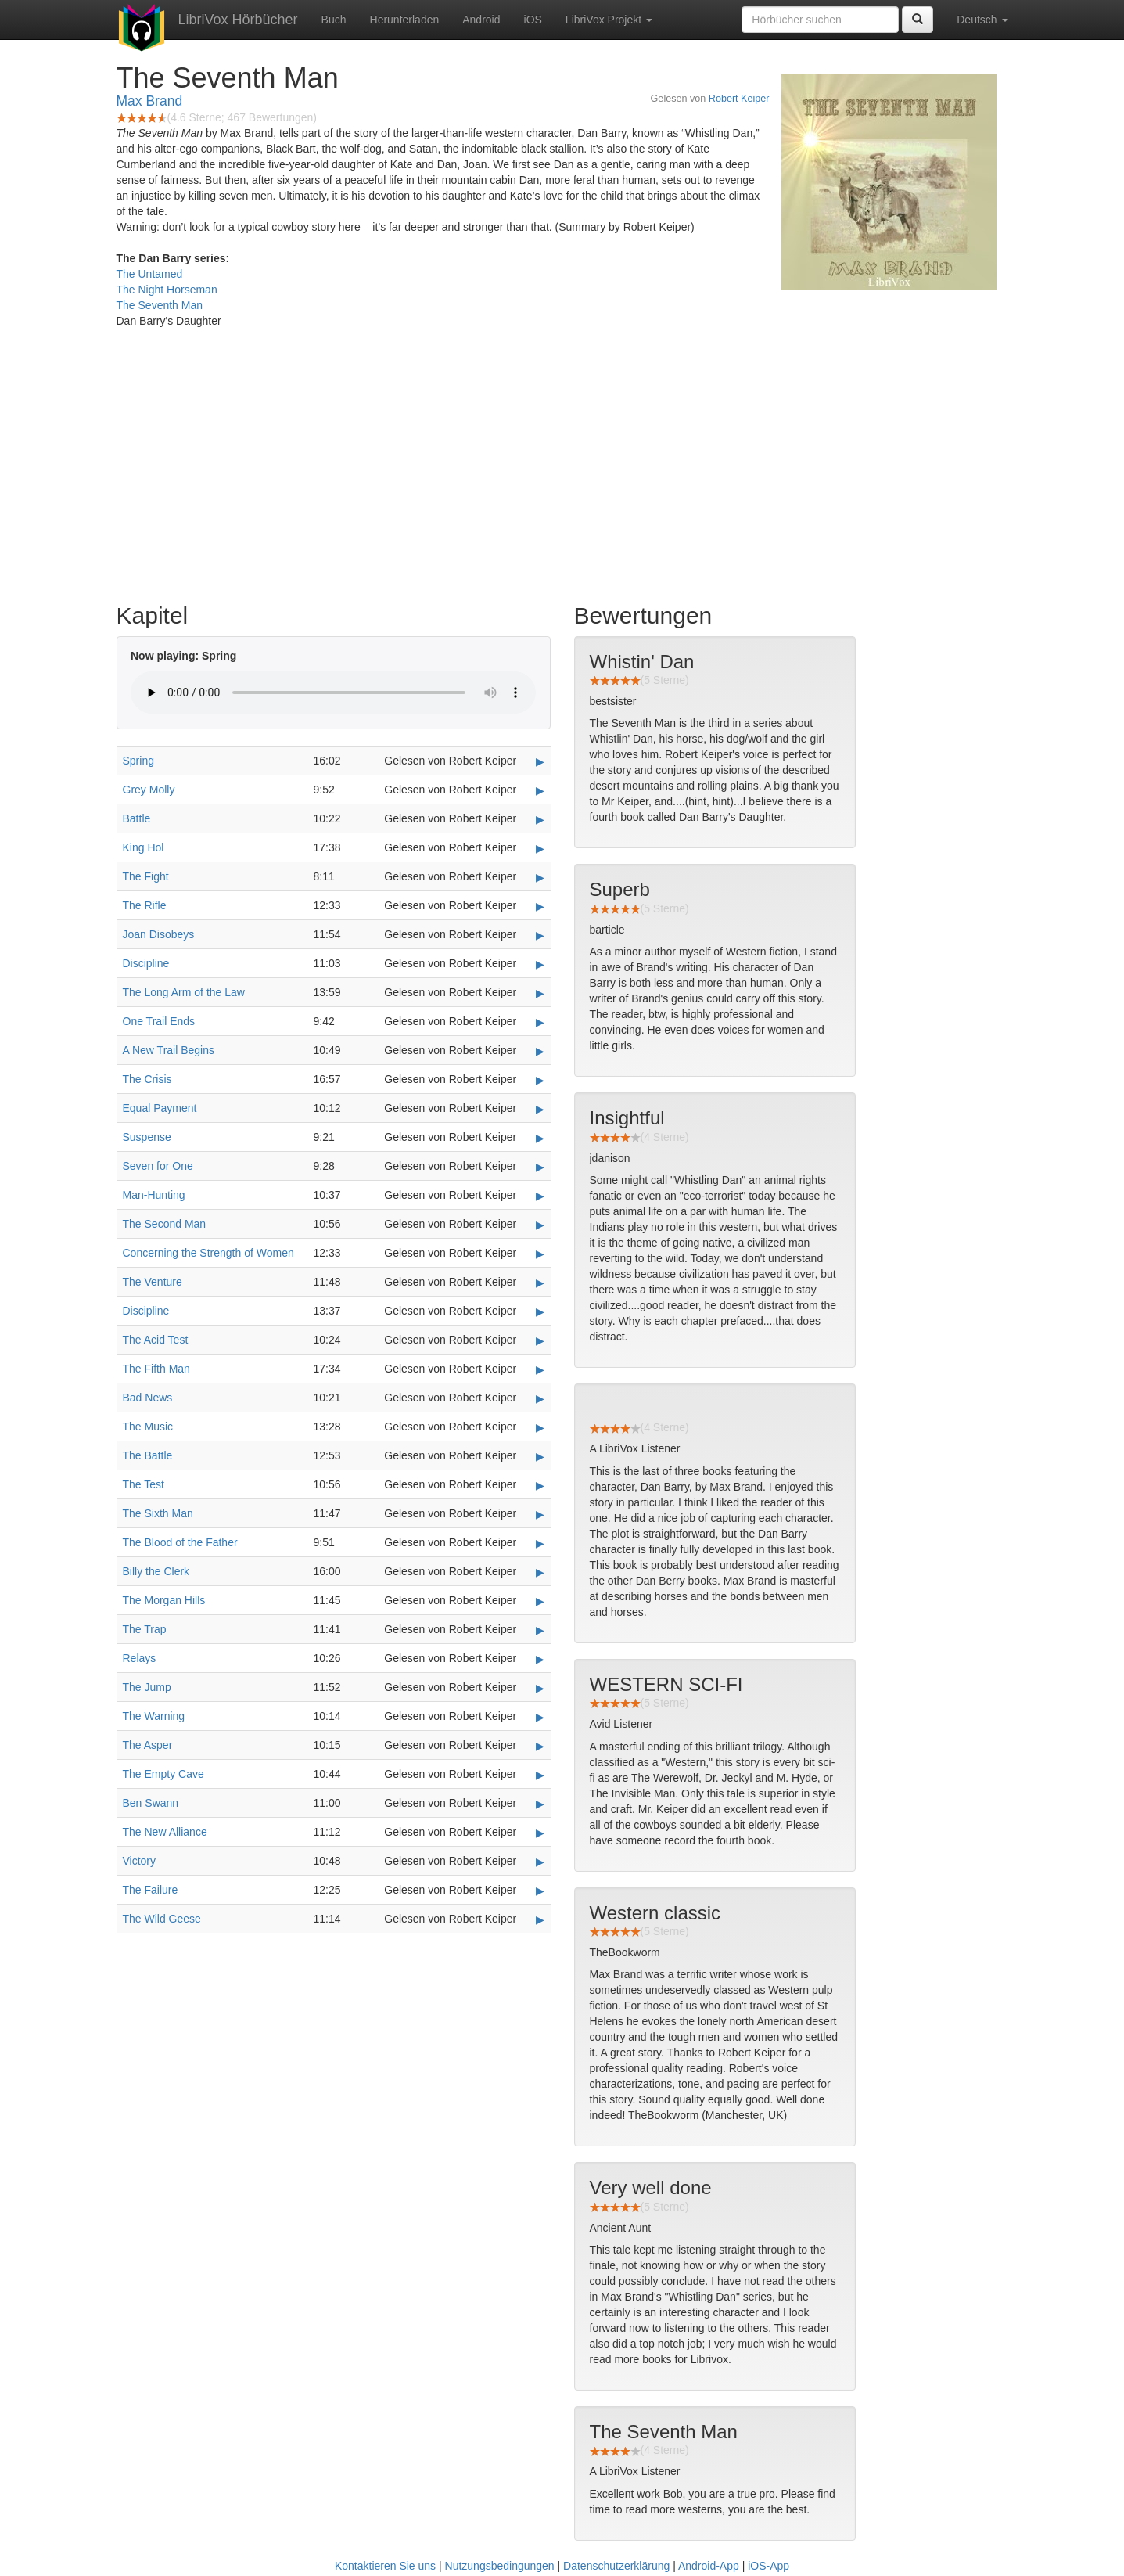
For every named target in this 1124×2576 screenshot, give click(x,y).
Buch (334, 19)
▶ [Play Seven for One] (540, 1166)
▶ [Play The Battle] (540, 1456)
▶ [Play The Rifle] (540, 906)
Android (481, 19)
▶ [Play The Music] (540, 1427)
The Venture (152, 1281)
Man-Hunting (154, 1195)
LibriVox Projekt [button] (609, 19)
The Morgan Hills (164, 1600)
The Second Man (164, 1224)
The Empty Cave (163, 1774)
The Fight (146, 876)
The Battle (148, 1455)
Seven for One (158, 1166)
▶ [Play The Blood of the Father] (540, 1543)
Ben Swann (151, 1803)
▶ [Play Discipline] (540, 964)
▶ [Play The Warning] (540, 1716)
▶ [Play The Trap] (540, 1629)
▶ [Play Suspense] (540, 1137)
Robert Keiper (739, 98)
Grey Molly (149, 789)
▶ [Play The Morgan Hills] (540, 1601)
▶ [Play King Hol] (540, 848)
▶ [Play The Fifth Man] (540, 1369)
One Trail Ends (159, 1021)
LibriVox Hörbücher (238, 19)
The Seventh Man (160, 305)
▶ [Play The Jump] (540, 1687)
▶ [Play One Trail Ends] (540, 1021)
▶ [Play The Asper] (540, 1745)
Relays (139, 1658)
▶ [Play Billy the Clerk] (540, 1572)
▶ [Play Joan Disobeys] (540, 935)
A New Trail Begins (169, 1050)
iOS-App (768, 2566)
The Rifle (145, 905)
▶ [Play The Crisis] (540, 1079)
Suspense (147, 1137)
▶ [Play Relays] (540, 1658)
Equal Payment (160, 1108)
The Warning (154, 1716)
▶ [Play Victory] (540, 1861)
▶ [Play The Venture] (540, 1282)
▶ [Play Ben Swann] (540, 1803)
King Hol (143, 847)
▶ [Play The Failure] (540, 1890)
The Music (148, 1426)
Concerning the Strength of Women (208, 1253)
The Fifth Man (156, 1368)
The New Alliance (165, 1832)
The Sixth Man (158, 1513)
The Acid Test (156, 1339)
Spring (138, 760)
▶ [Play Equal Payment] (540, 1108)
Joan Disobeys (159, 934)
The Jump (147, 1687)
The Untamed (150, 274)
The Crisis (147, 1079)
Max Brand (150, 101)
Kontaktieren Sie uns (385, 2566)
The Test (143, 1484)
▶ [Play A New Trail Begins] (540, 1050)
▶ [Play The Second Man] (540, 1224)
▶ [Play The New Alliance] (540, 1832)
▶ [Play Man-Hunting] (540, 1195)
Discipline (146, 963)
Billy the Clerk (156, 1571)
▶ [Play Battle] (540, 819)
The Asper (148, 1745)
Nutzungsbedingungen (500, 2566)
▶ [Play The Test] (540, 1485)
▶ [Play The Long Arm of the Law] (540, 993)
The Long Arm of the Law (184, 992)
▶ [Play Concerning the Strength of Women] (540, 1253)
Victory (139, 1861)
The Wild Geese (162, 1918)
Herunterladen (405, 19)
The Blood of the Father (180, 1542)
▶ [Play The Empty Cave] (540, 1774)
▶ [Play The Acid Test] (540, 1340)
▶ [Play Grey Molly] (540, 790)
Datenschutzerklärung (616, 2566)
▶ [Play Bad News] (540, 1398)
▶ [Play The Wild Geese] (540, 1919)
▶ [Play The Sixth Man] (540, 1514)
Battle (137, 818)
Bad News (148, 1397)
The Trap (145, 1629)
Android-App (708, 2566)
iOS (533, 19)
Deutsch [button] (982, 19)
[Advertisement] (562, 469)
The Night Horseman (167, 289)
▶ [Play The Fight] (540, 877)
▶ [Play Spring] (540, 761)
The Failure (150, 1889)
